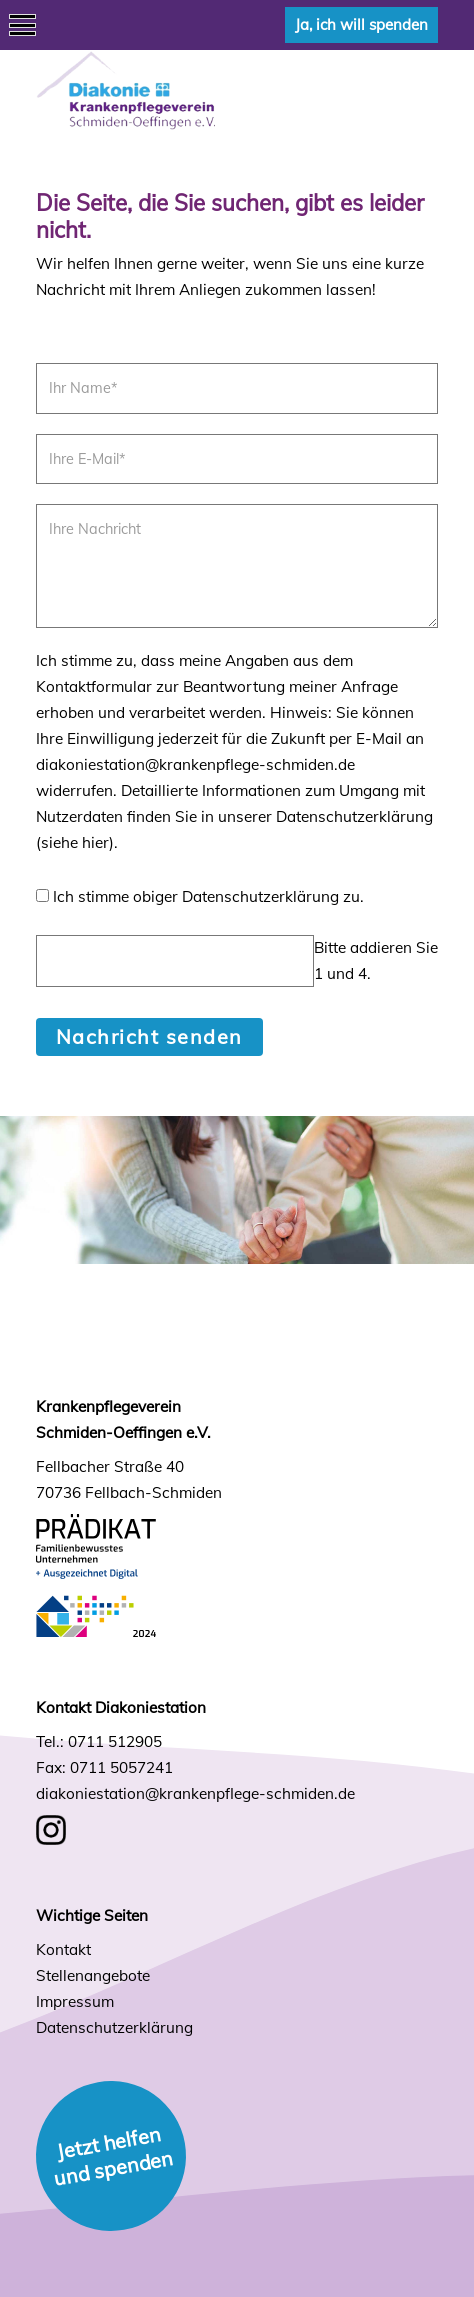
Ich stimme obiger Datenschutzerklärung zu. (208, 896)
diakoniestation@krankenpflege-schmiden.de (195, 1793)
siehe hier (75, 842)
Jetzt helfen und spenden (113, 2156)
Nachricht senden (149, 1036)
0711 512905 (115, 1741)
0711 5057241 (121, 1767)
